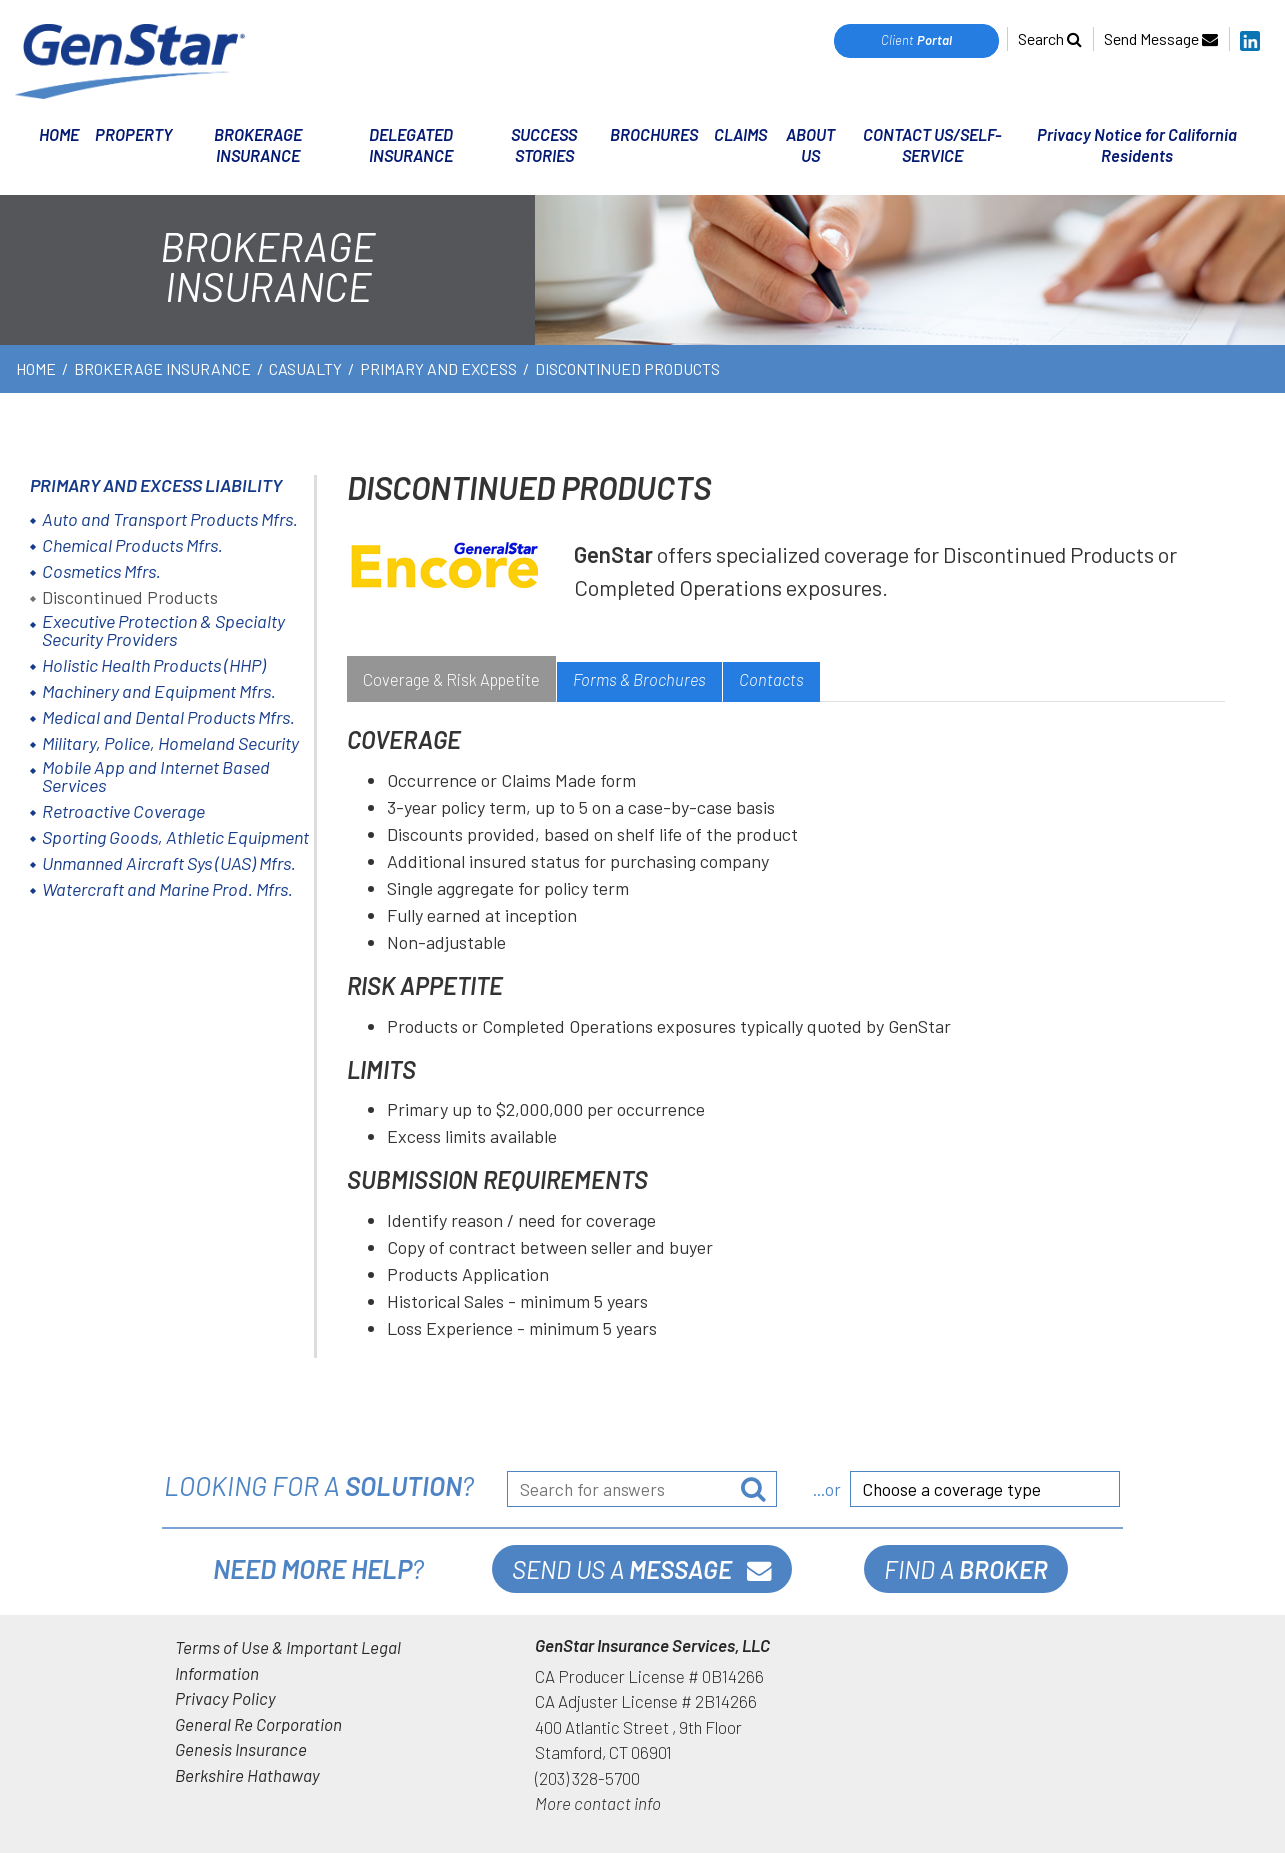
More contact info (598, 1803)
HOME (59, 134)
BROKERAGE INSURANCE (258, 144)
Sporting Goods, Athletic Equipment (175, 837)
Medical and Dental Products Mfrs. (168, 717)
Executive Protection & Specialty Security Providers (163, 630)
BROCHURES (654, 134)
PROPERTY (134, 134)
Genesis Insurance (241, 1749)
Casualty (305, 368)
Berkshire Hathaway (247, 1775)
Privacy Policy (225, 1698)
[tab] (451, 682)
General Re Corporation (258, 1724)
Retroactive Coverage (123, 811)
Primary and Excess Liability (156, 485)
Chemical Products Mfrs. (132, 545)
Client (916, 40)
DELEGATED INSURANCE (411, 144)
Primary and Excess (438, 368)
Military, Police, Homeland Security (170, 743)
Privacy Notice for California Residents (1137, 144)
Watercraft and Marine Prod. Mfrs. (167, 889)
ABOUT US (810, 144)
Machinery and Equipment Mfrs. (159, 691)
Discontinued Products (130, 597)
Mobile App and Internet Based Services (156, 776)
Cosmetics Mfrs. (101, 571)
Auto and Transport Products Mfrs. (170, 519)
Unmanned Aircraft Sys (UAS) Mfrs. (169, 863)
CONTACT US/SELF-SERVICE (932, 144)
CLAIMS (740, 134)
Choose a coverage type (952, 1489)
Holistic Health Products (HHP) (154, 665)
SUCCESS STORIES (544, 144)
